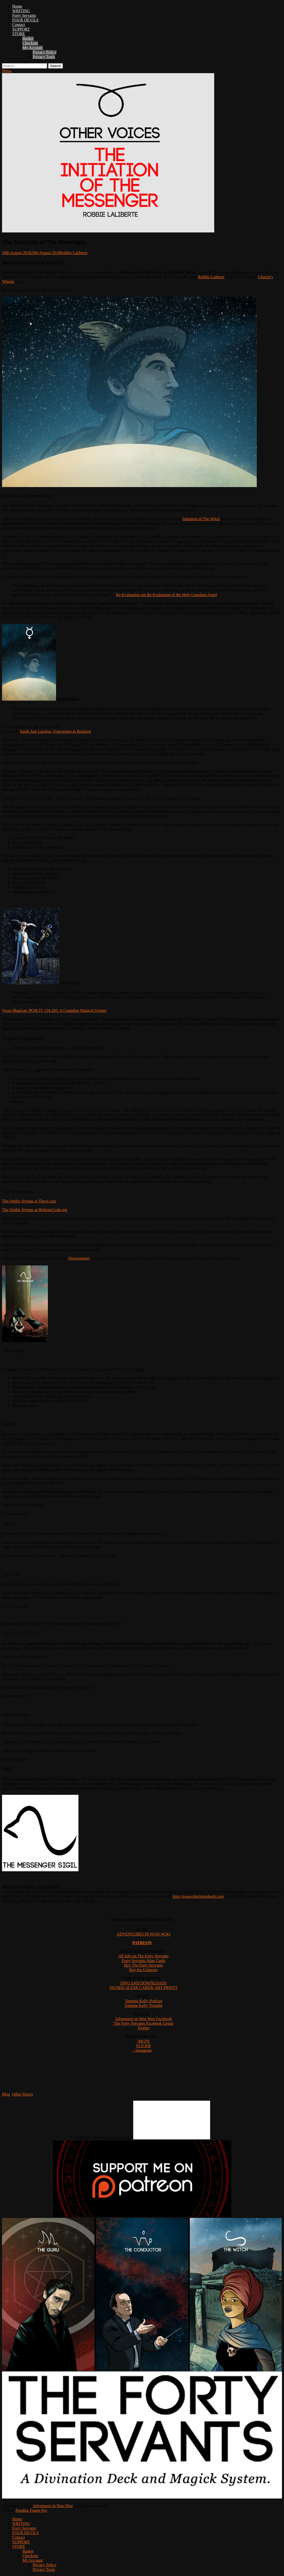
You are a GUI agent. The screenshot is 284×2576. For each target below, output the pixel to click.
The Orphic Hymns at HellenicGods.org (34, 1210)
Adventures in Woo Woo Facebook (143, 2019)
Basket (28, 38)
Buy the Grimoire (143, 1970)
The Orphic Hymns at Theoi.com (29, 1201)
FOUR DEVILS (25, 20)
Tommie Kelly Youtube (144, 2005)
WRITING (21, 11)
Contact (18, 24)
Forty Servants (24, 15)
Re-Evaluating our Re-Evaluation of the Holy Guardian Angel (166, 595)
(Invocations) (79, 1258)
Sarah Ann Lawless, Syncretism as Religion (55, 731)
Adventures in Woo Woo (53, 2506)
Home (17, 6)
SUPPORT (21, 29)
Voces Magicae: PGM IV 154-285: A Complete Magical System (54, 1010)
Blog (6, 2094)
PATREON (142, 1943)
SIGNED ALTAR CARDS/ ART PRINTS (144, 1987)
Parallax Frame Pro (31, 2510)
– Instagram (142, 2050)
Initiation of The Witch (201, 519)
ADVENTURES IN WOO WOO (143, 1934)
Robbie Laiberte (211, 277)
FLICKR (143, 2046)
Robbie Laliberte (74, 253)
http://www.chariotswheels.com (198, 1896)
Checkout (30, 43)
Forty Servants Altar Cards (143, 1960)
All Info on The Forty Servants (143, 1956)
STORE (18, 34)
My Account (32, 47)
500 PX (143, 2041)
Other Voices (22, 2094)
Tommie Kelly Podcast (143, 2001)
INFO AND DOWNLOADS (143, 1983)
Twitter (143, 2028)
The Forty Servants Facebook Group (143, 2023)
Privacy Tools (44, 57)
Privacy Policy (45, 52)
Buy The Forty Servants (143, 1965)
